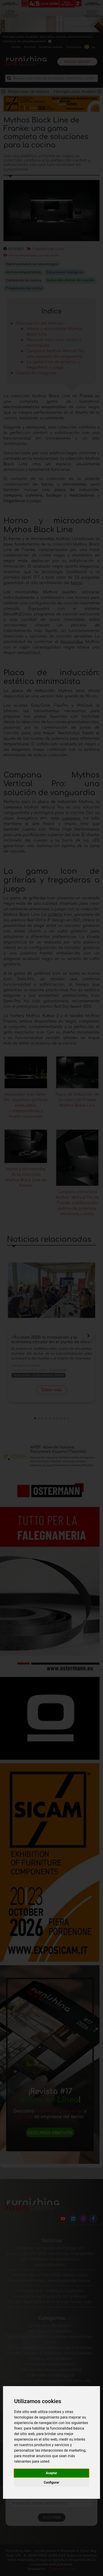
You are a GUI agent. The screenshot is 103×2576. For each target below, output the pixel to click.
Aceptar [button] (51, 2473)
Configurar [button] (51, 2482)
